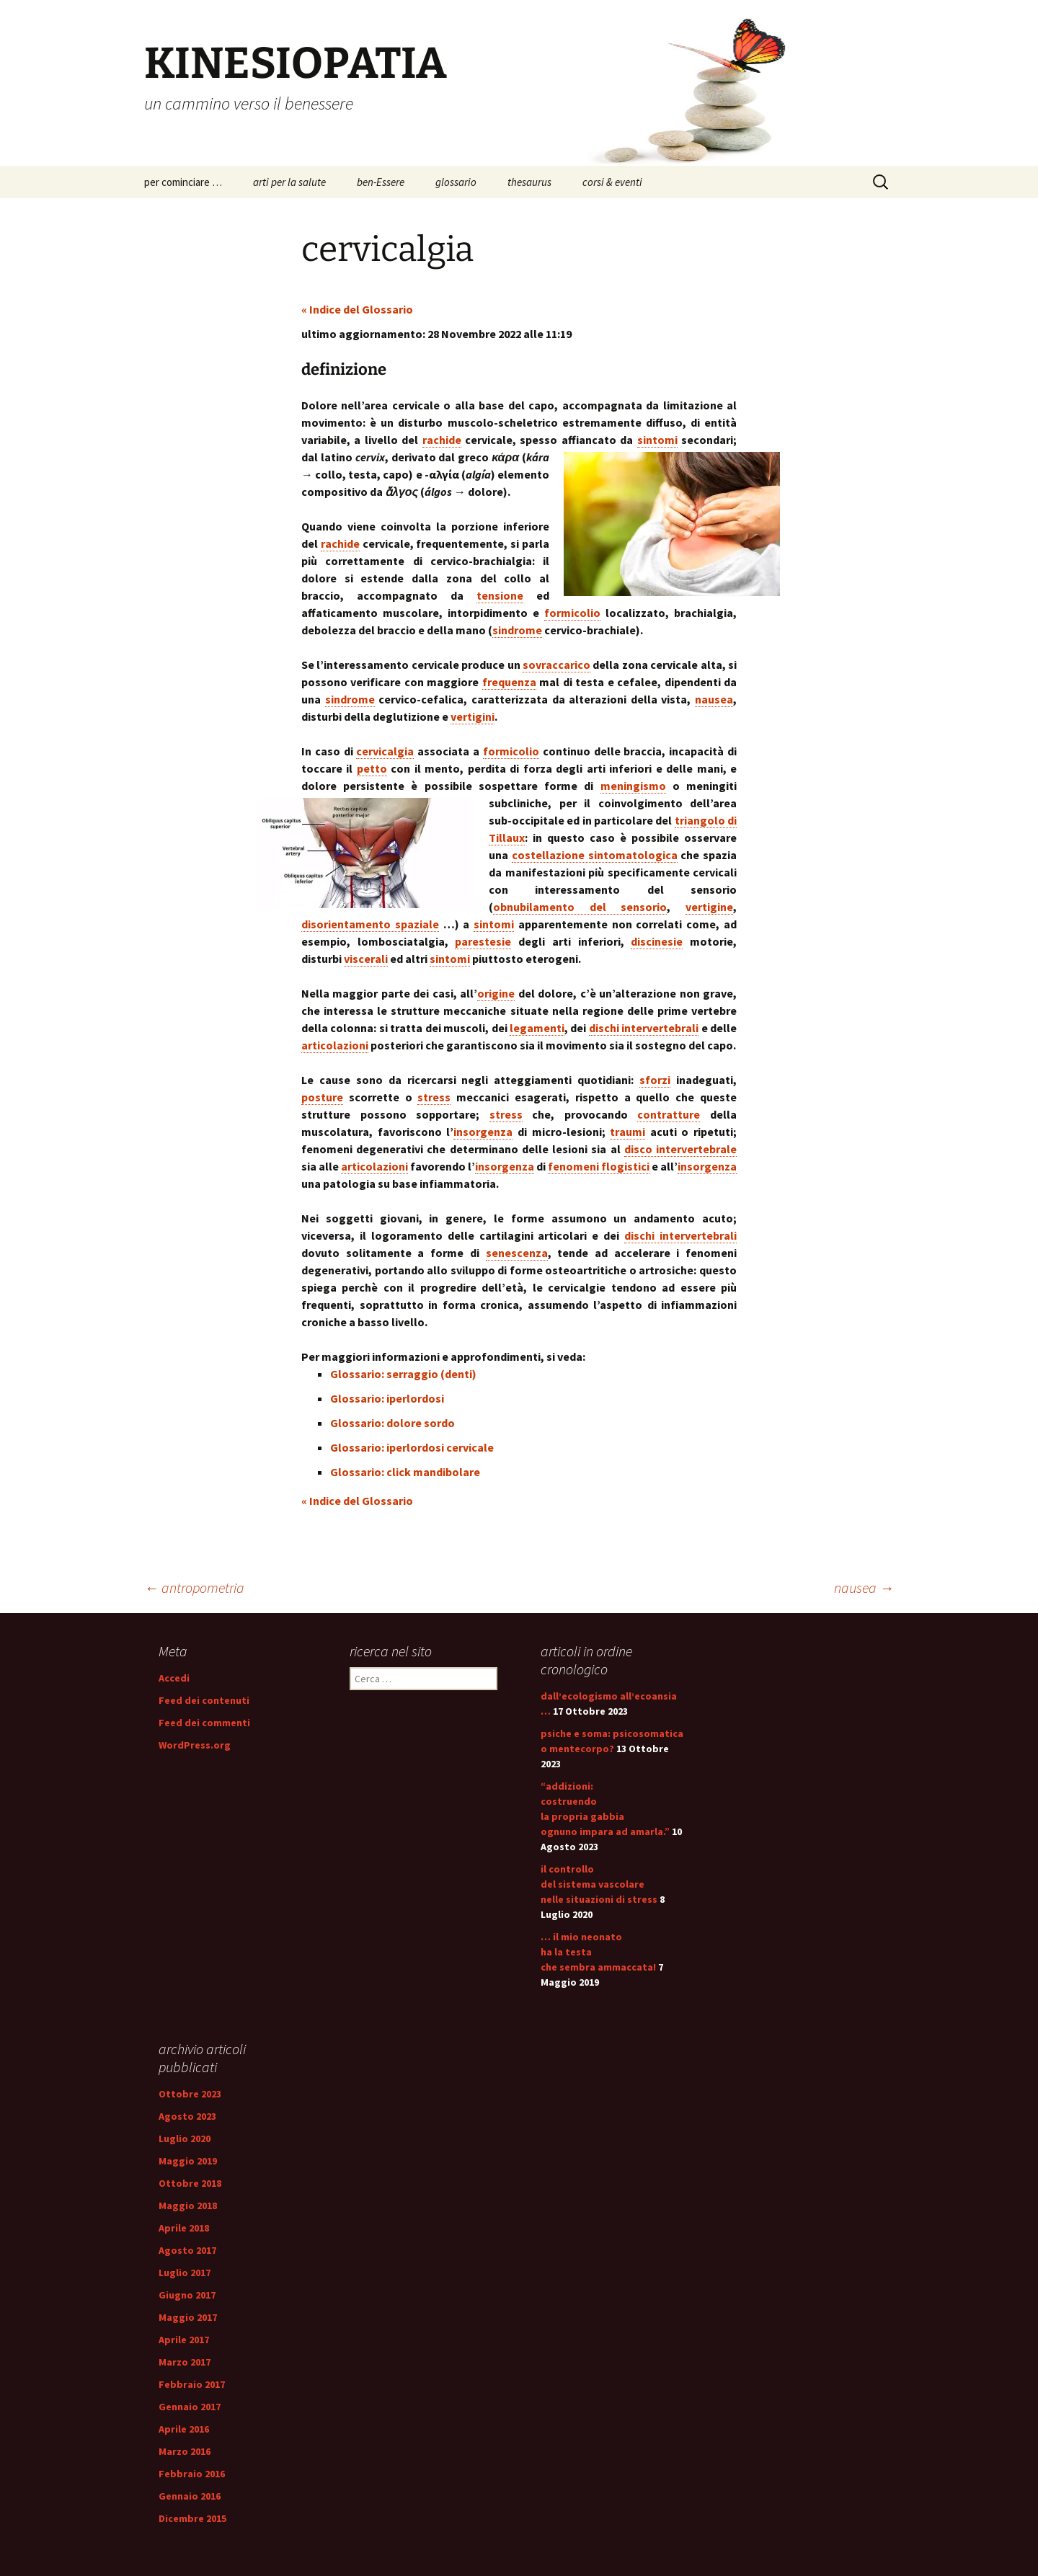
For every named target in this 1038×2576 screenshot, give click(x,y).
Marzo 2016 (184, 2451)
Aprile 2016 (184, 2428)
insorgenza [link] (483, 1131)
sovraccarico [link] (556, 664)
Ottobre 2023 (190, 2093)
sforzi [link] (654, 1079)
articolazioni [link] (334, 1045)
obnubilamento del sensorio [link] (580, 907)
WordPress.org (195, 1744)
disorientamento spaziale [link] (370, 924)
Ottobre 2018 (190, 2183)
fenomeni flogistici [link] (598, 1166)
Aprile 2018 (184, 2227)
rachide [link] (441, 439)
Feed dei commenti (204, 1722)
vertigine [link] (709, 907)
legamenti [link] (537, 1028)
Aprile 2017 (184, 2339)
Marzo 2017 (184, 2361)
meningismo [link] (633, 785)
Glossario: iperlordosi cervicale (412, 1447)
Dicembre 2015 (192, 2518)
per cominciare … (183, 182)
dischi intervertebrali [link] (643, 1028)
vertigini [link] (472, 716)
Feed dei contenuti (204, 1700)
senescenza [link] (517, 1252)
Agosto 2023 (187, 2116)
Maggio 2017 (188, 2317)
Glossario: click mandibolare (405, 1472)
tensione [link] (499, 595)
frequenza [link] (509, 682)
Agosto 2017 (187, 2250)
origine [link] (496, 993)
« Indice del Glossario (357, 309)
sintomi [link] (657, 439)
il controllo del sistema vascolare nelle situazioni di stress (599, 1884)
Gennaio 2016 (190, 2496)
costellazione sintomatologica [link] (595, 855)
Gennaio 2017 (190, 2406)
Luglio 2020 (184, 2138)
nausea (864, 1587)
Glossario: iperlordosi (387, 1398)
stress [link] (434, 1097)
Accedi (174, 1677)
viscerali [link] (366, 958)
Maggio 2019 (188, 2160)
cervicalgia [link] (385, 751)
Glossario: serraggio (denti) (403, 1374)
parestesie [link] (483, 941)
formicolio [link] (572, 612)
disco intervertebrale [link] (680, 1149)
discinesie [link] (657, 941)
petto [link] (372, 768)
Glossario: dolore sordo (392, 1423)
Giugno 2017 (187, 2294)
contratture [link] (668, 1114)
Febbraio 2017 (192, 2384)
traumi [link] (627, 1131)
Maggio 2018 (188, 2205)
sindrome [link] (517, 630)
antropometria (194, 1587)
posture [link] (322, 1097)
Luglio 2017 (184, 2272)
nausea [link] (714, 699)
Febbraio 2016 (192, 2473)
